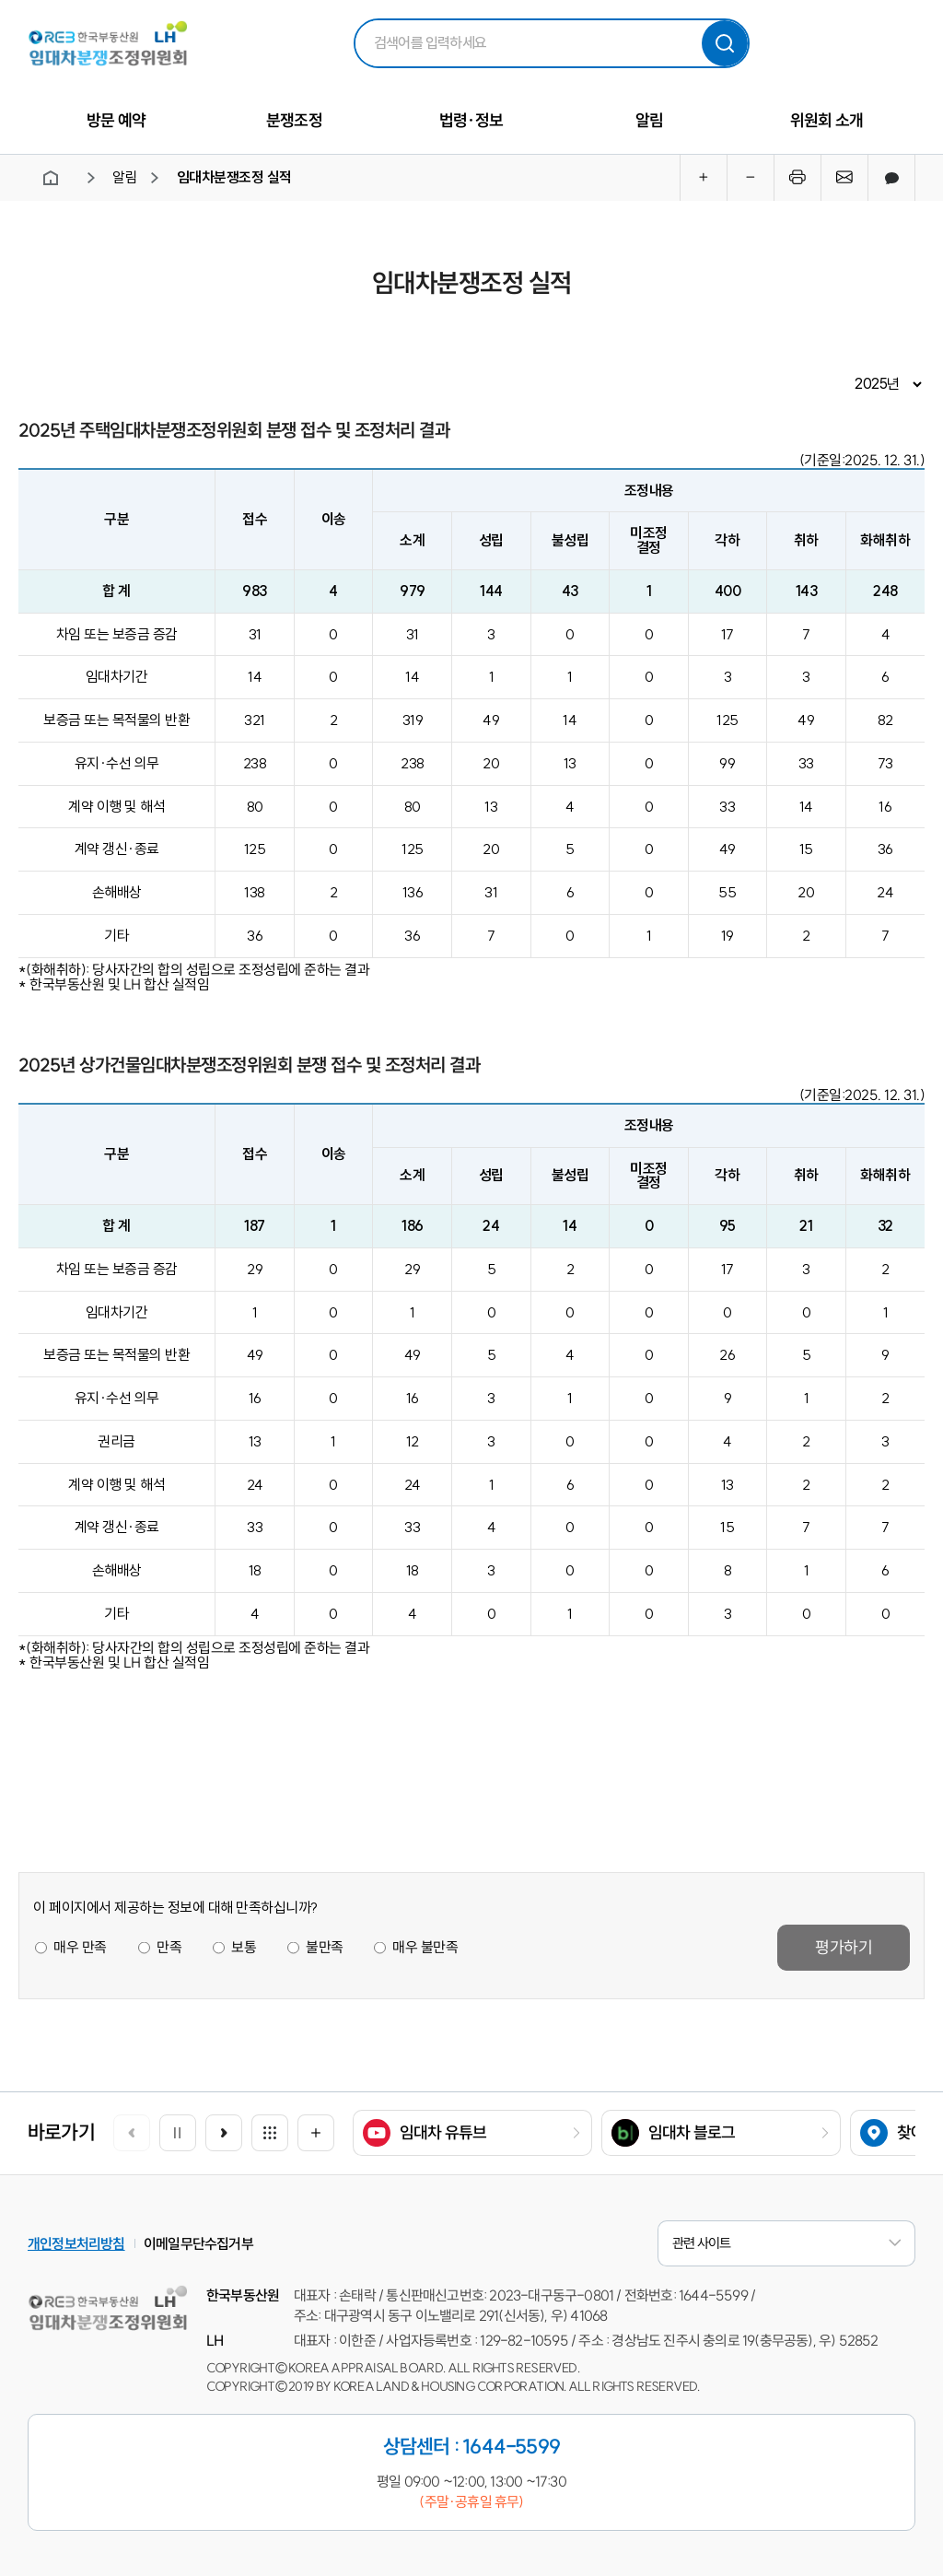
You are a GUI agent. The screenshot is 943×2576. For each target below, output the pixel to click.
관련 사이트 (786, 2243)
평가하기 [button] (843, 1947)
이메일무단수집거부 (198, 2243)
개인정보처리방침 (76, 2243)
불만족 (324, 1947)
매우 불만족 (425, 1947)
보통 (242, 1947)
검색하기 (725, 43)
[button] (223, 2132)
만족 (168, 1947)
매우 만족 (80, 1947)
